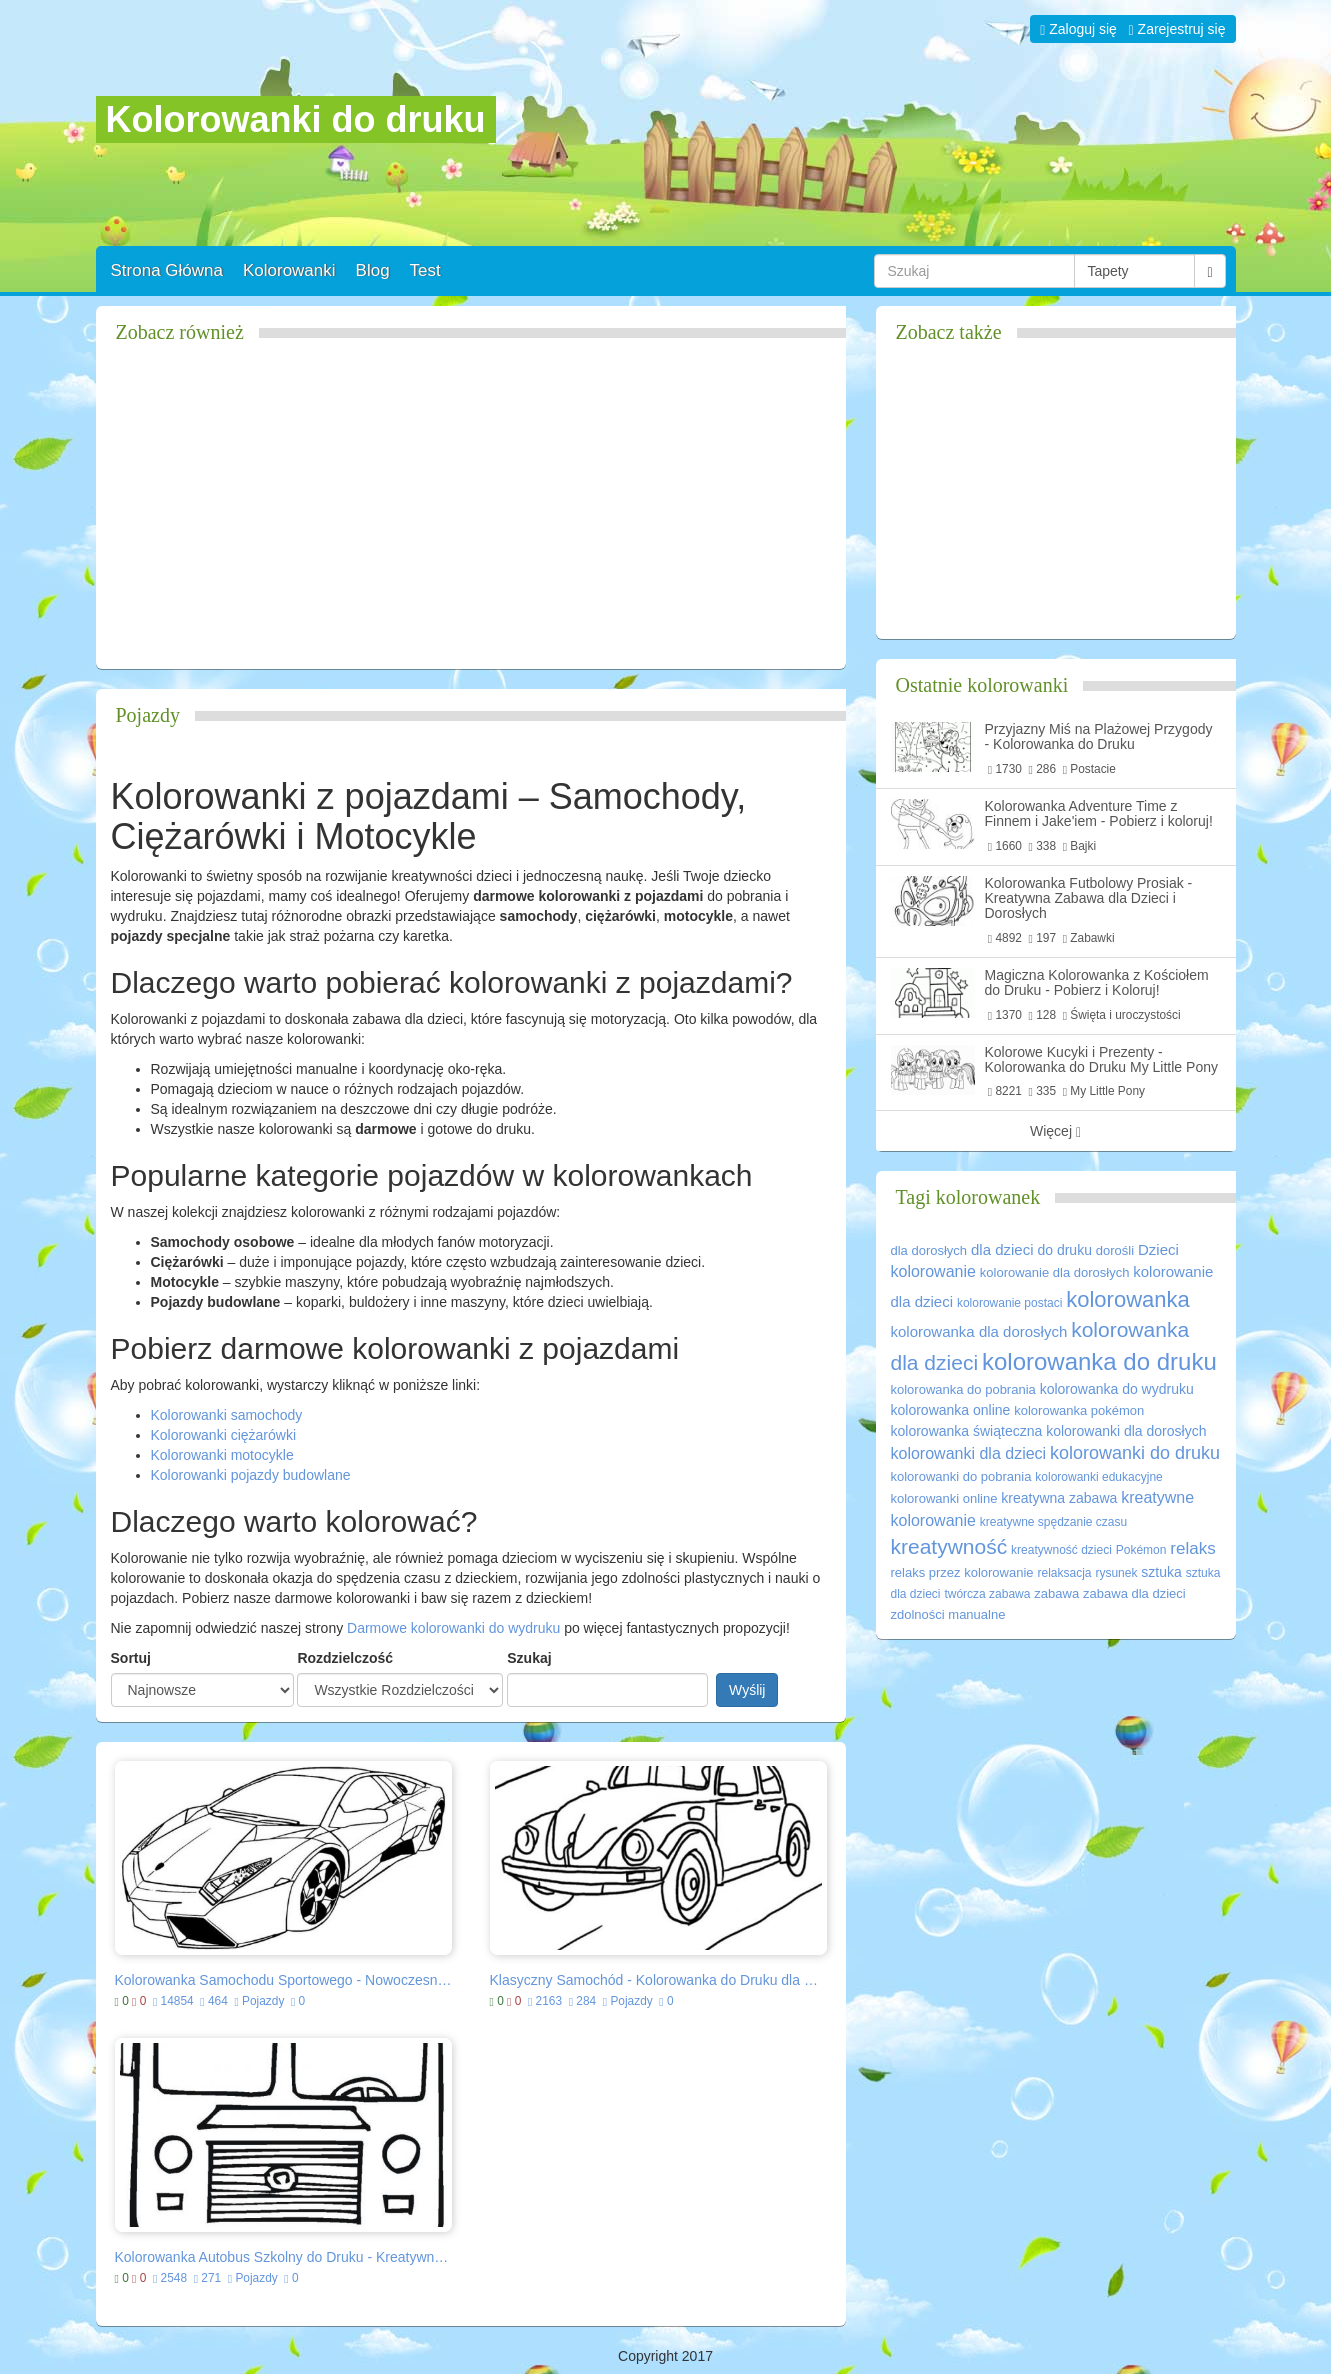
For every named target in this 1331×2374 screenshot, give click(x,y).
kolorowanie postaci (1009, 1303)
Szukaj (529, 1658)
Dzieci (1158, 1249)
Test (425, 270)
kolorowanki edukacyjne (1098, 1477)
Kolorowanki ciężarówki (224, 1435)
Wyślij (747, 1690)
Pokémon (1141, 1550)
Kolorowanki (289, 270)
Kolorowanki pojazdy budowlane (251, 1475)
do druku (1064, 1250)
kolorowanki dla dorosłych (1126, 1431)
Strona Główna (167, 270)
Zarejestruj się (1177, 29)
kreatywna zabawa (1059, 1498)
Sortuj (131, 1658)
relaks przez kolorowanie (962, 1572)
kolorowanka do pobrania (963, 1389)
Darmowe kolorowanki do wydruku (453, 1628)
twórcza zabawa (987, 1594)
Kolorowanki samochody (227, 1415)
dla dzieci (1002, 1249)
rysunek (1116, 1573)
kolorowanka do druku (1099, 1361)
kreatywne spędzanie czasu (1053, 1522)
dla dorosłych (929, 1250)
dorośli (1115, 1250)
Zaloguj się (1078, 29)
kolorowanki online (944, 1498)
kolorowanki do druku (1135, 1453)
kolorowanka (1128, 1299)
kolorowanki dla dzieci (969, 1453)
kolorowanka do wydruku (1117, 1389)
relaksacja (1064, 1573)
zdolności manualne (948, 1614)
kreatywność (949, 1546)
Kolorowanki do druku (296, 119)
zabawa (1056, 1593)
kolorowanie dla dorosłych (1055, 1272)
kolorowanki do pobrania (961, 1476)
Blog (373, 270)
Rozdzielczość (345, 1658)
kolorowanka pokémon (1079, 1410)
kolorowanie (933, 1271)
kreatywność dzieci (1061, 1550)
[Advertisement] (471, 514)
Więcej (1055, 1131)
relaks (1192, 1548)
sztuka (1161, 1572)
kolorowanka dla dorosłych (979, 1331)
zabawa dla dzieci (1134, 1593)
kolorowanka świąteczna (967, 1431)
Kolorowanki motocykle (222, 1455)
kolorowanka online (951, 1410)
